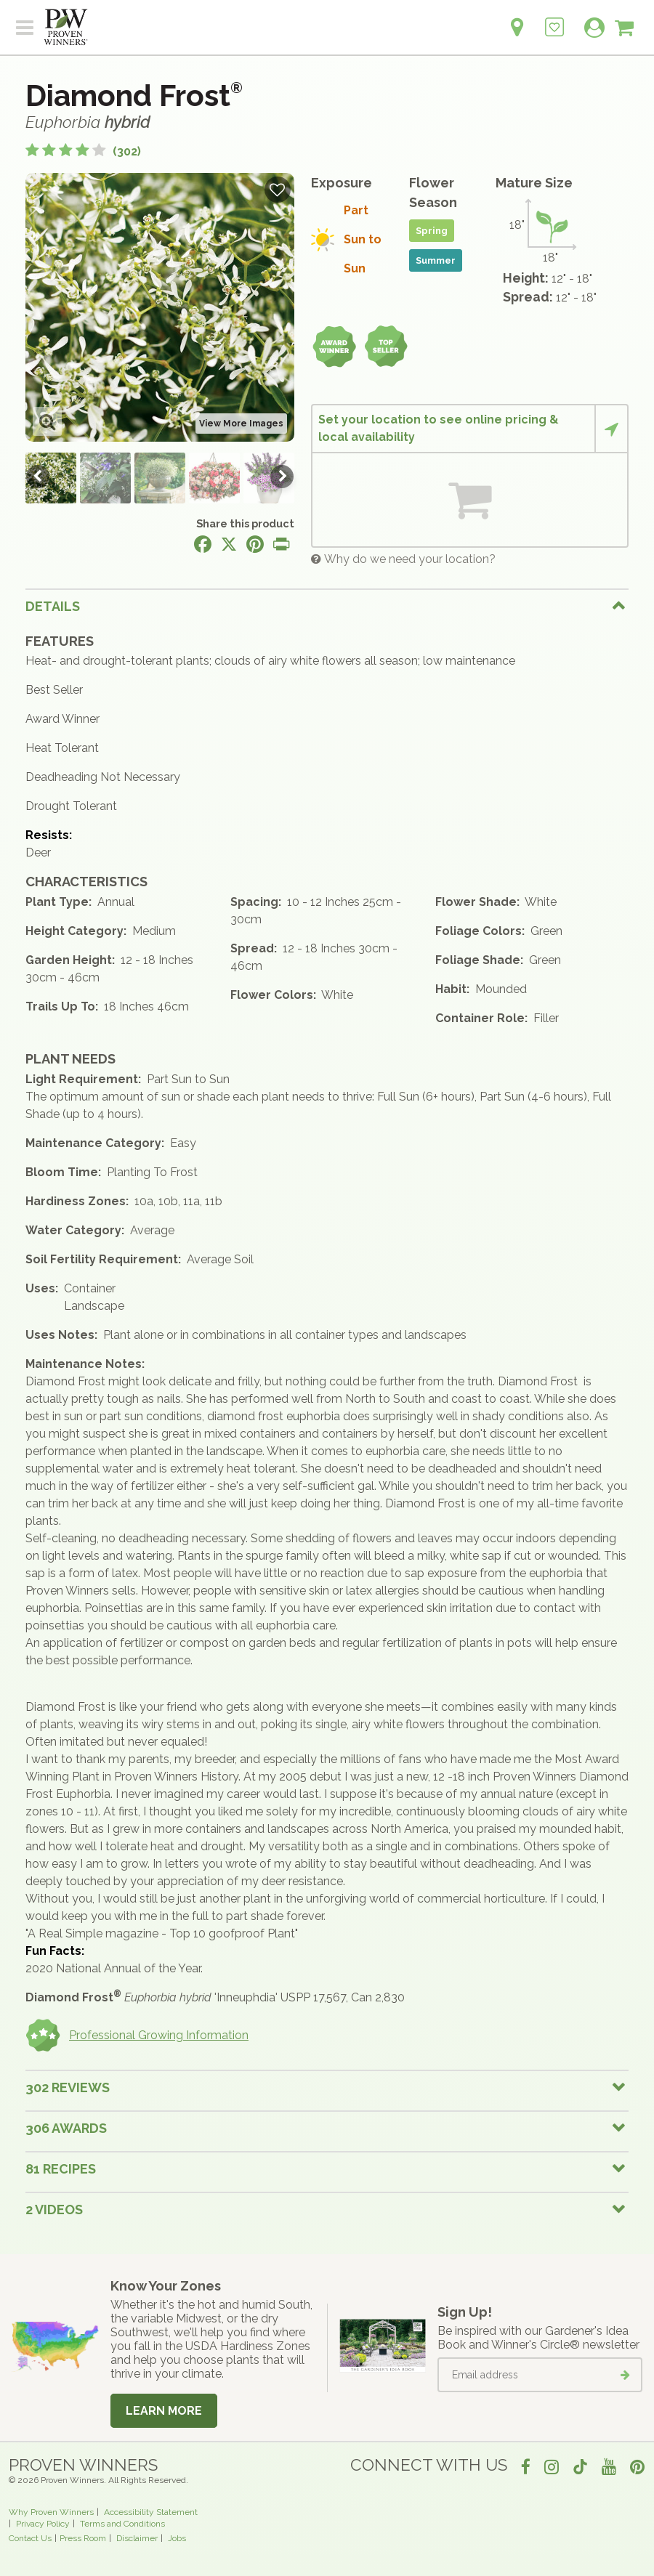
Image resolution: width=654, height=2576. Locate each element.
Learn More (164, 2411)
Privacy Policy (43, 2524)
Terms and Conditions (122, 2524)
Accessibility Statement (151, 2512)
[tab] (327, 605)
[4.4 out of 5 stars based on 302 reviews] (83, 151)
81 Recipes (60, 2168)
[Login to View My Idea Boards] (554, 19)
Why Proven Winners (51, 2512)
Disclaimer (137, 2538)
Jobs (177, 2538)
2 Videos (54, 2209)
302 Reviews (67, 2087)
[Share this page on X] (229, 544)
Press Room (83, 2538)
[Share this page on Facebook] (203, 544)
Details (52, 606)
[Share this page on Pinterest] (255, 544)
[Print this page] (281, 544)
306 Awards (66, 2128)
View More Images (241, 423)
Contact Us (30, 2538)
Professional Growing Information (137, 2035)
